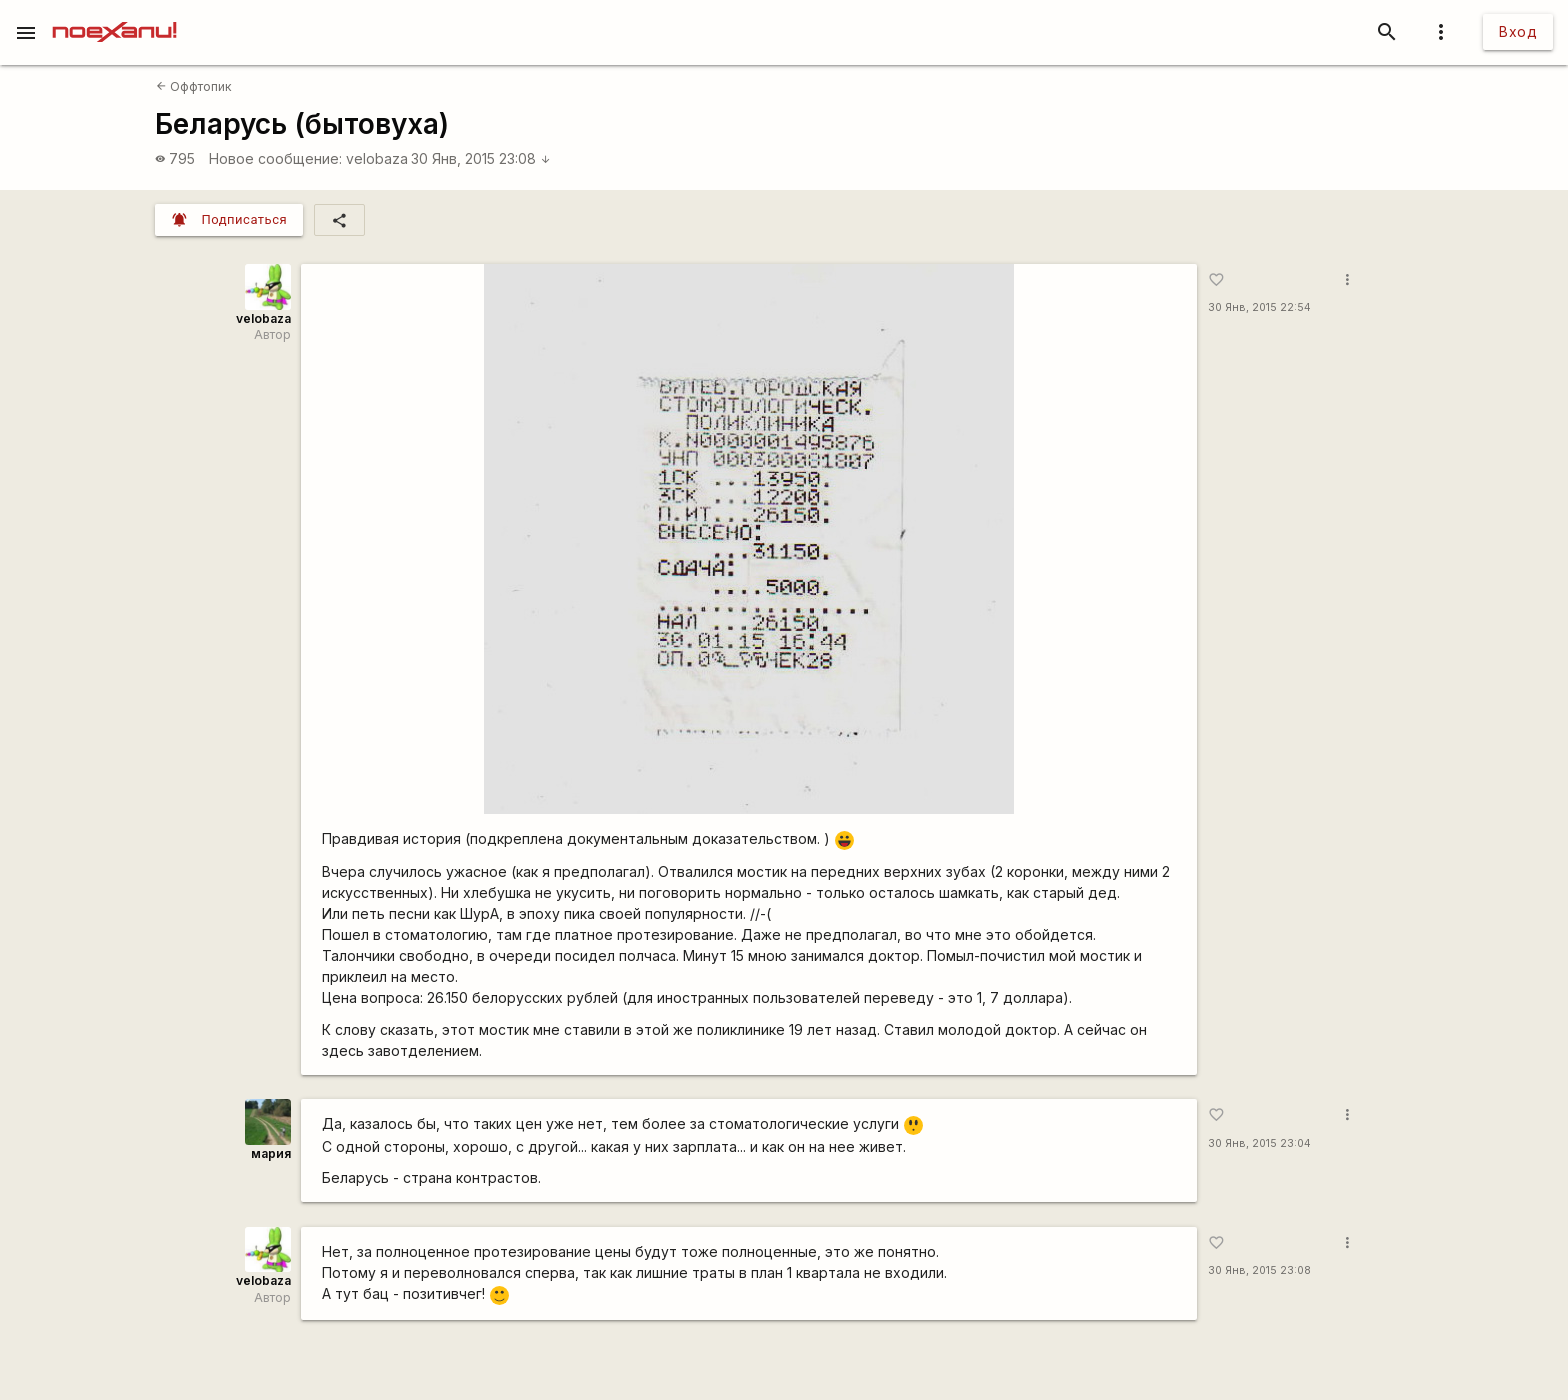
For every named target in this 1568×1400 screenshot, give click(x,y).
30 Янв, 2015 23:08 (481, 158)
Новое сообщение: (275, 158)
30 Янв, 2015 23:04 (1259, 1143)
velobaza (377, 158)
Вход (1518, 31)
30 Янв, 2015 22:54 (1259, 307)
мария (271, 1153)
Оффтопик (194, 86)
